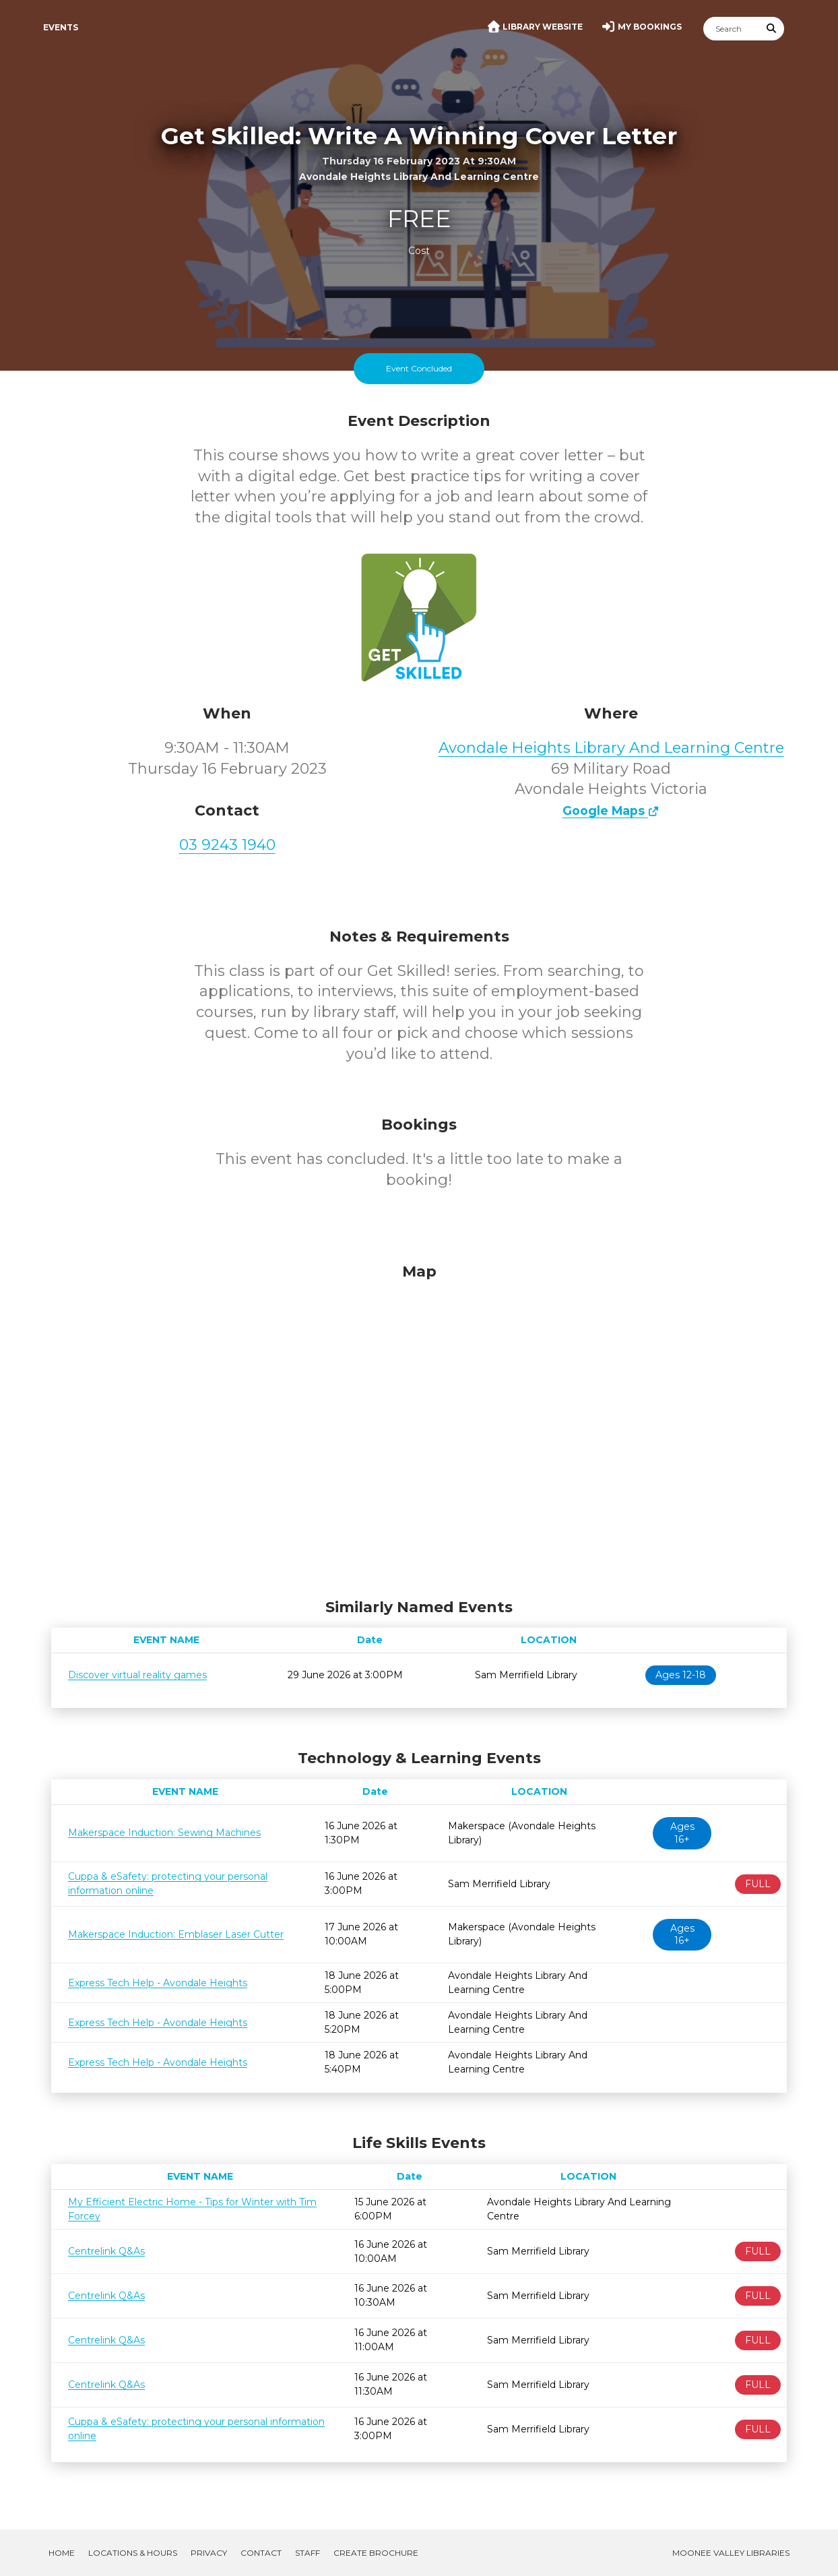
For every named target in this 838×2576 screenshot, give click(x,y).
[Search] (731, 28)
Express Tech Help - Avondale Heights (157, 1983)
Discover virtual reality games (137, 1675)
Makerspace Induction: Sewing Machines (164, 1833)
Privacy (209, 2553)
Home (62, 2553)
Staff (307, 2553)
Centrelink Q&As (106, 2251)
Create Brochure (375, 2553)
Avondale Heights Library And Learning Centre (611, 748)
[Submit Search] (772, 28)
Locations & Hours (132, 2553)
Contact (261, 2553)
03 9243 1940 (227, 845)
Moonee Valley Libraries (730, 2553)
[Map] (419, 1427)
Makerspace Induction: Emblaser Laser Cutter (176, 1934)
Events (60, 27)
